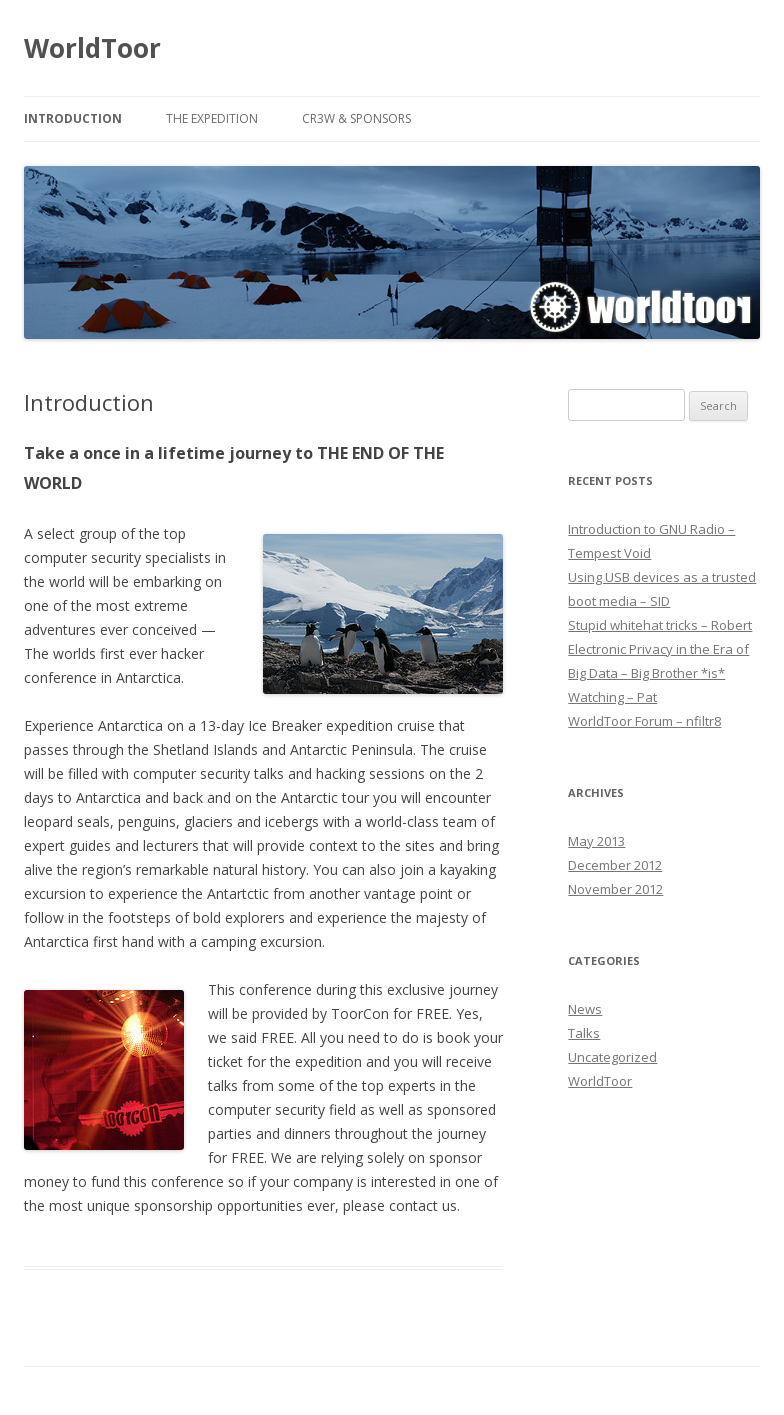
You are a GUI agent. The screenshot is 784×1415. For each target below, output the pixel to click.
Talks (584, 1033)
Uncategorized (612, 1057)
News (585, 1009)
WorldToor (92, 48)
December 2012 (615, 865)
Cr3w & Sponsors (356, 118)
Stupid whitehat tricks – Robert (660, 625)
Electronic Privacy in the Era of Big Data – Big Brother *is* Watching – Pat (658, 673)
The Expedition (212, 118)
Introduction (73, 118)
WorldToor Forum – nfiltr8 (644, 721)
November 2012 (615, 889)
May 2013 (596, 841)
